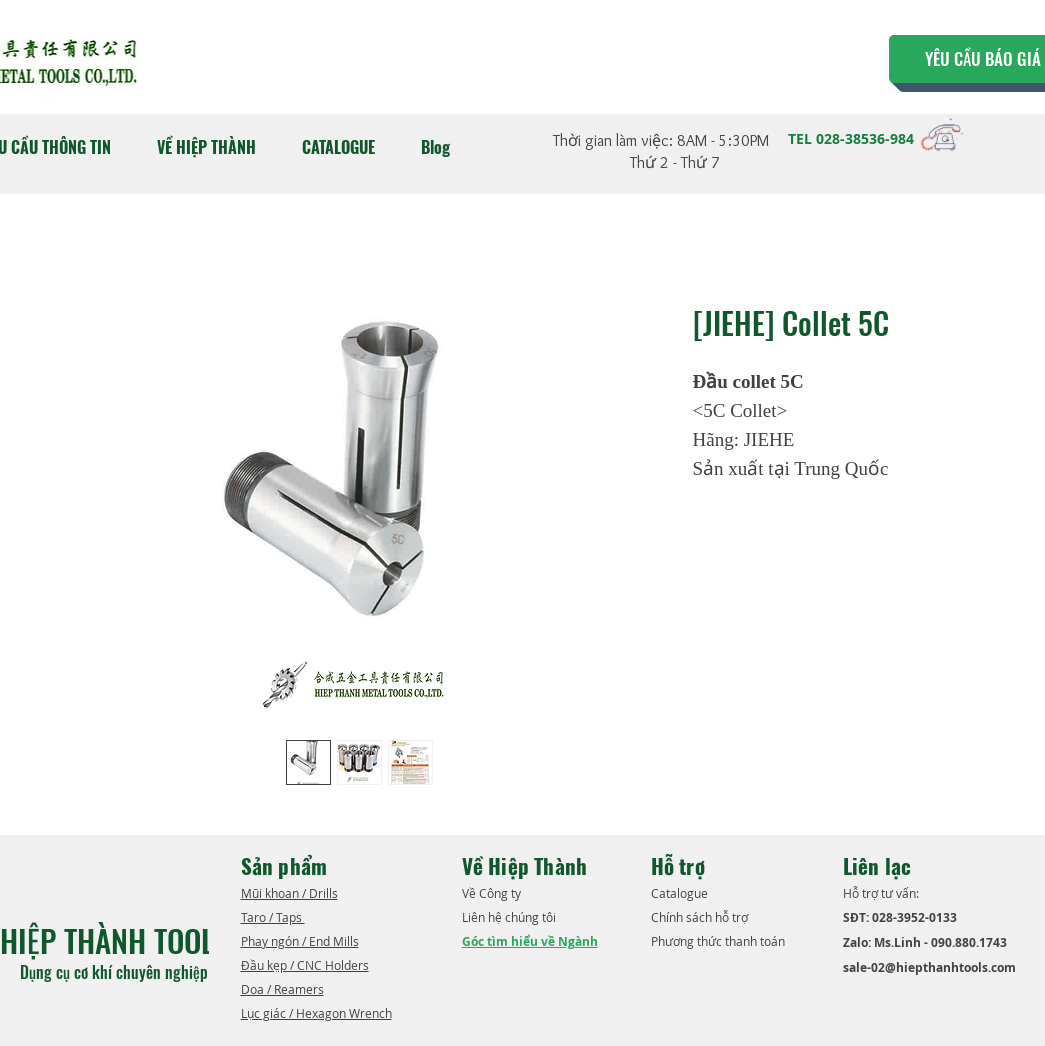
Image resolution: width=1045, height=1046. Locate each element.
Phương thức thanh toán (719, 941)
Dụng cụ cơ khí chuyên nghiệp (116, 972)
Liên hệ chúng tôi (510, 917)
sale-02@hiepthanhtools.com (929, 967)
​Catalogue (681, 893)
